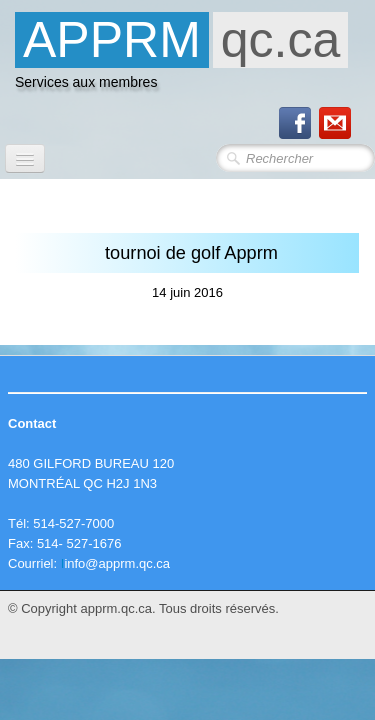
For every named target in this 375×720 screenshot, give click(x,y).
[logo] (181, 56)
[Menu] (25, 158)
